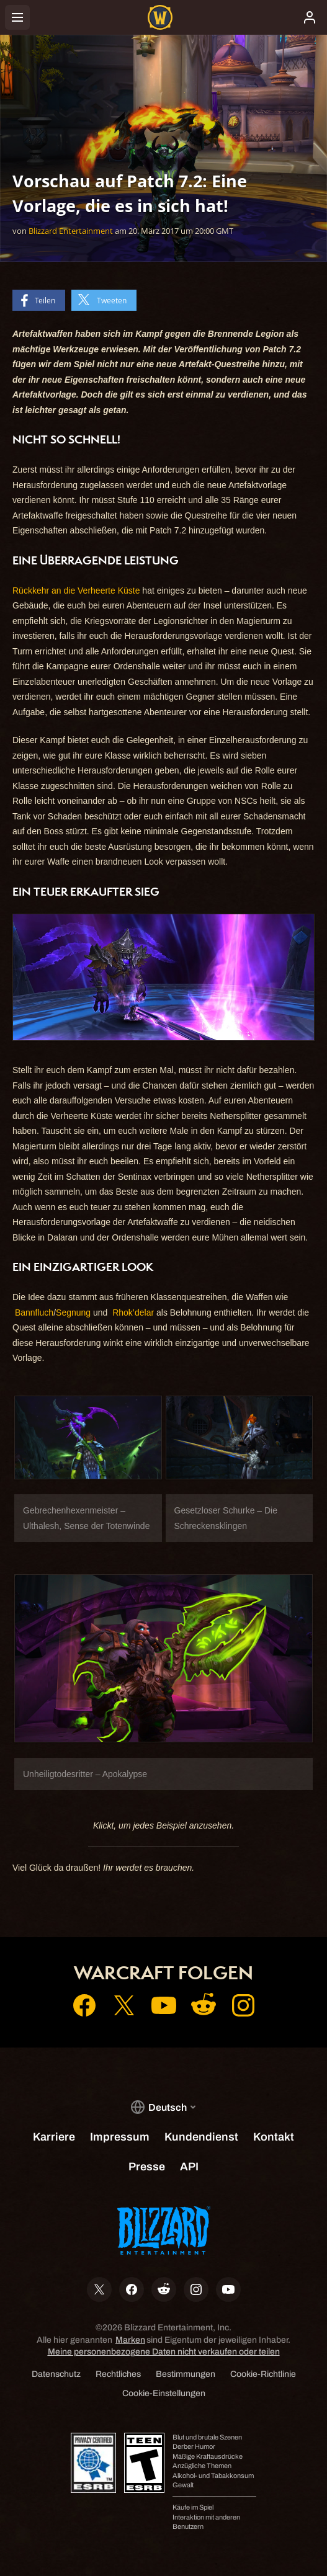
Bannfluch (34, 1312)
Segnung (73, 1312)
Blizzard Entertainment (71, 230)
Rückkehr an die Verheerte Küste (76, 590)
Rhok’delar (133, 1312)
